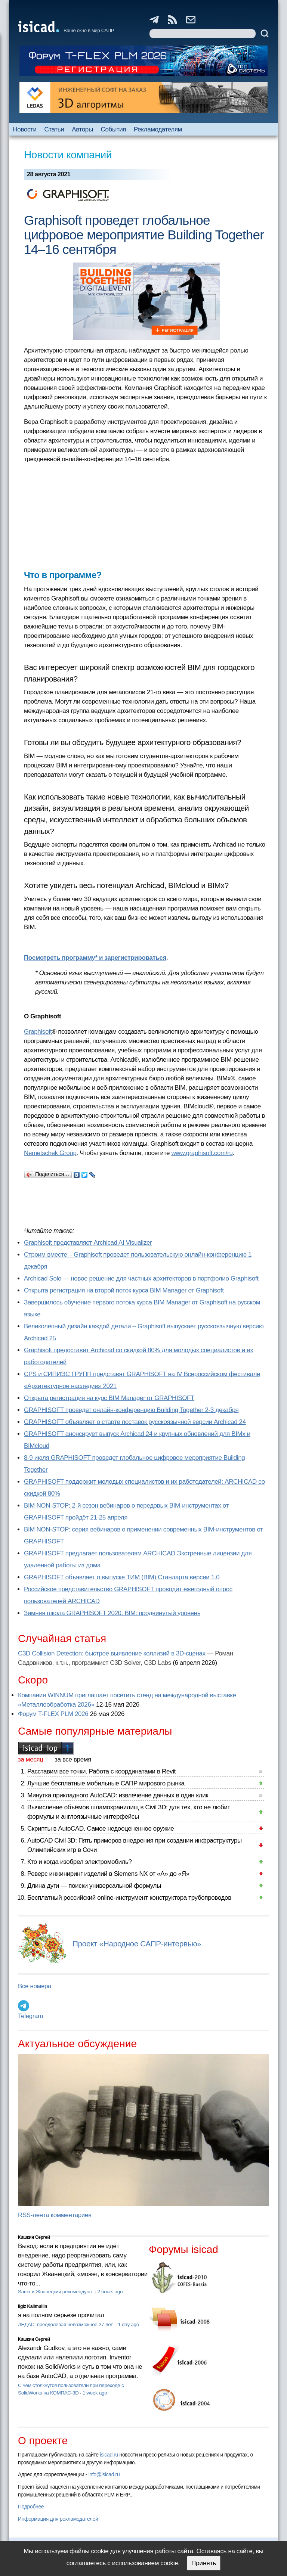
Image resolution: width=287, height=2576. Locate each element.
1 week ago (95, 2393)
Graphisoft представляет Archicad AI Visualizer (88, 1242)
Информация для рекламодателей (58, 2519)
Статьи (54, 129)
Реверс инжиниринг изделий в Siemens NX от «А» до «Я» (108, 1873)
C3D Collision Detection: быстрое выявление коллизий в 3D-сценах (112, 1653)
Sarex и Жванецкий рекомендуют (55, 2291)
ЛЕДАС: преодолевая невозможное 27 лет (66, 2324)
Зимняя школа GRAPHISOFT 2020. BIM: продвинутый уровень (112, 1613)
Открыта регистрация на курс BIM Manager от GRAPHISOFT (109, 1398)
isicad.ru (109, 2455)
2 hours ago (110, 2291)
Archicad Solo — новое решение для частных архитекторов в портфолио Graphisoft (141, 1278)
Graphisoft (38, 1031)
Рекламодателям (158, 129)
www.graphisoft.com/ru (201, 1153)
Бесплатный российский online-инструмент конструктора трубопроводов (129, 1897)
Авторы (82, 129)
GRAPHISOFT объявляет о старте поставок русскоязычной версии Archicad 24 (135, 1421)
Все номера (34, 1986)
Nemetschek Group (50, 1153)
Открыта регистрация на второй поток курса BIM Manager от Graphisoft (124, 1290)
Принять (203, 2563)
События (113, 129)
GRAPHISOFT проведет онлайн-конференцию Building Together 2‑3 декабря (131, 1409)
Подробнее (31, 2507)
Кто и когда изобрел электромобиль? (79, 1861)
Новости (24, 129)
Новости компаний (68, 155)
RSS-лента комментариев (55, 2215)
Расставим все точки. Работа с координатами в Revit (101, 1771)
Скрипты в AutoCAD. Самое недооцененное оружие (100, 1828)
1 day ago (128, 2324)
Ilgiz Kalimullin (32, 2306)
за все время (73, 1759)
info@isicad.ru (104, 2474)
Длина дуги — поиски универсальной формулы (94, 1885)
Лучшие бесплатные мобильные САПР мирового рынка (106, 1783)
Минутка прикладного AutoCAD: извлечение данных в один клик (117, 1795)
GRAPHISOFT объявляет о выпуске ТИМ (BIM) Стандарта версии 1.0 (121, 1577)
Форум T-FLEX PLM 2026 (53, 1713)
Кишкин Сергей (34, 2237)
